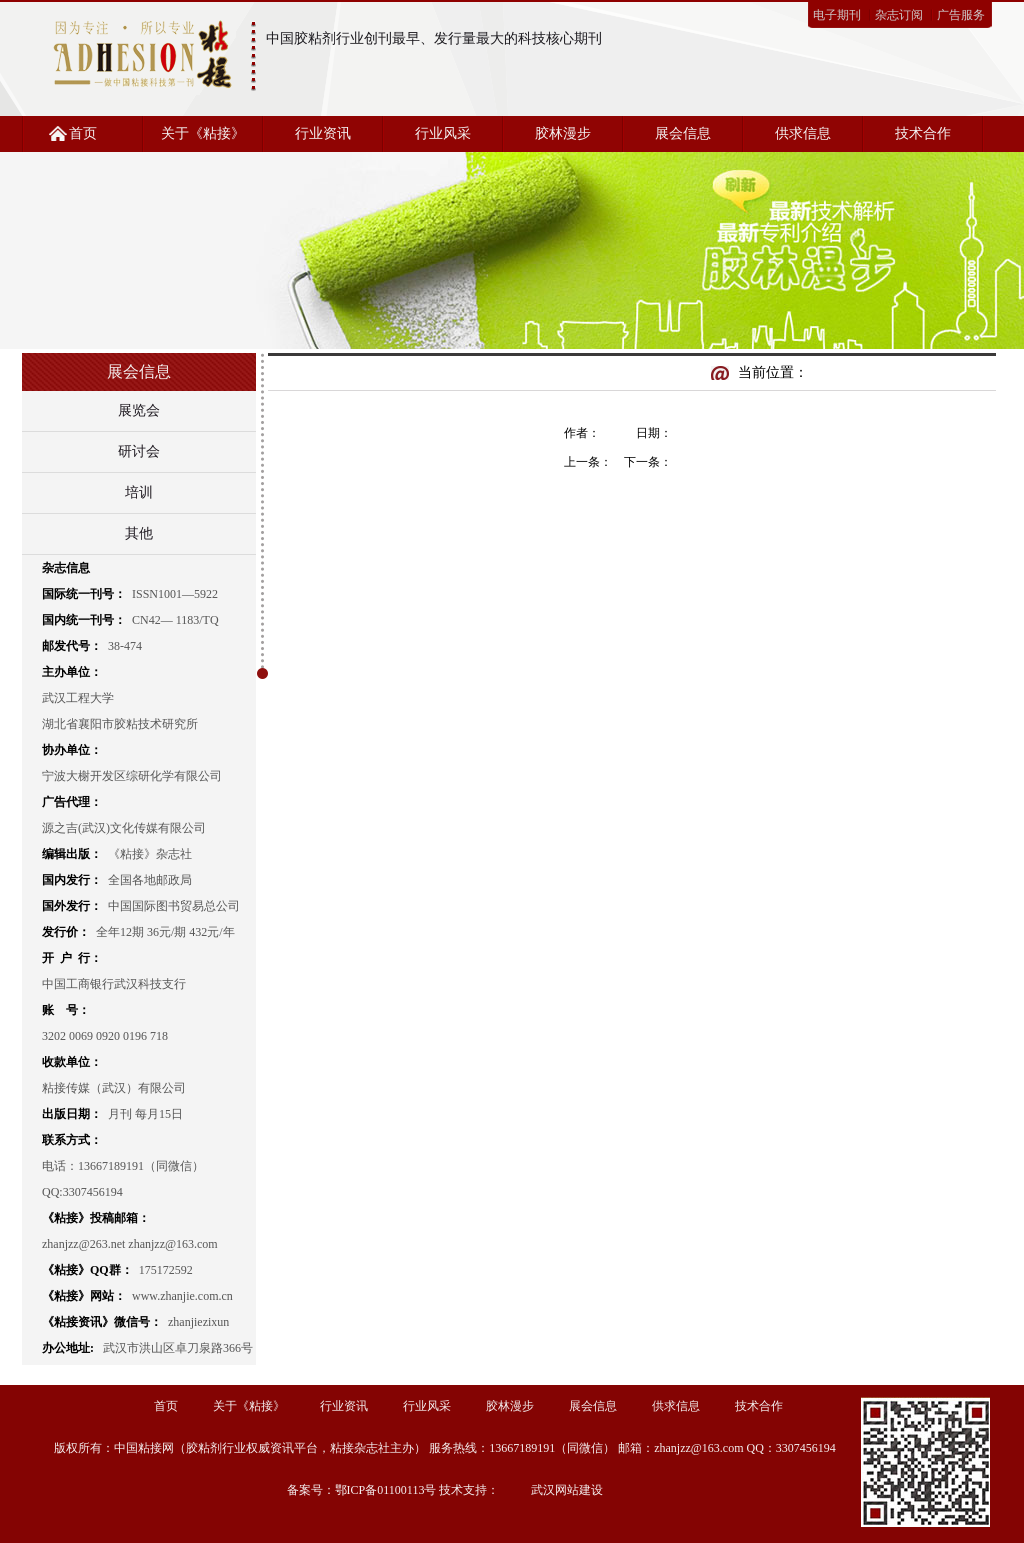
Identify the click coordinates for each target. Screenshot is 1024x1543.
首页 (83, 133)
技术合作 (923, 133)
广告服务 (961, 15)
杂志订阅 (899, 15)
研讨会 (139, 451)
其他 (139, 533)
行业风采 (443, 133)
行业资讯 (323, 133)
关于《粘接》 (203, 133)
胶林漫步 (563, 133)
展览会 (139, 410)
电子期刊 (837, 15)
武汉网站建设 (567, 1490)
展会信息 (683, 133)
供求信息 (803, 133)
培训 (139, 492)
